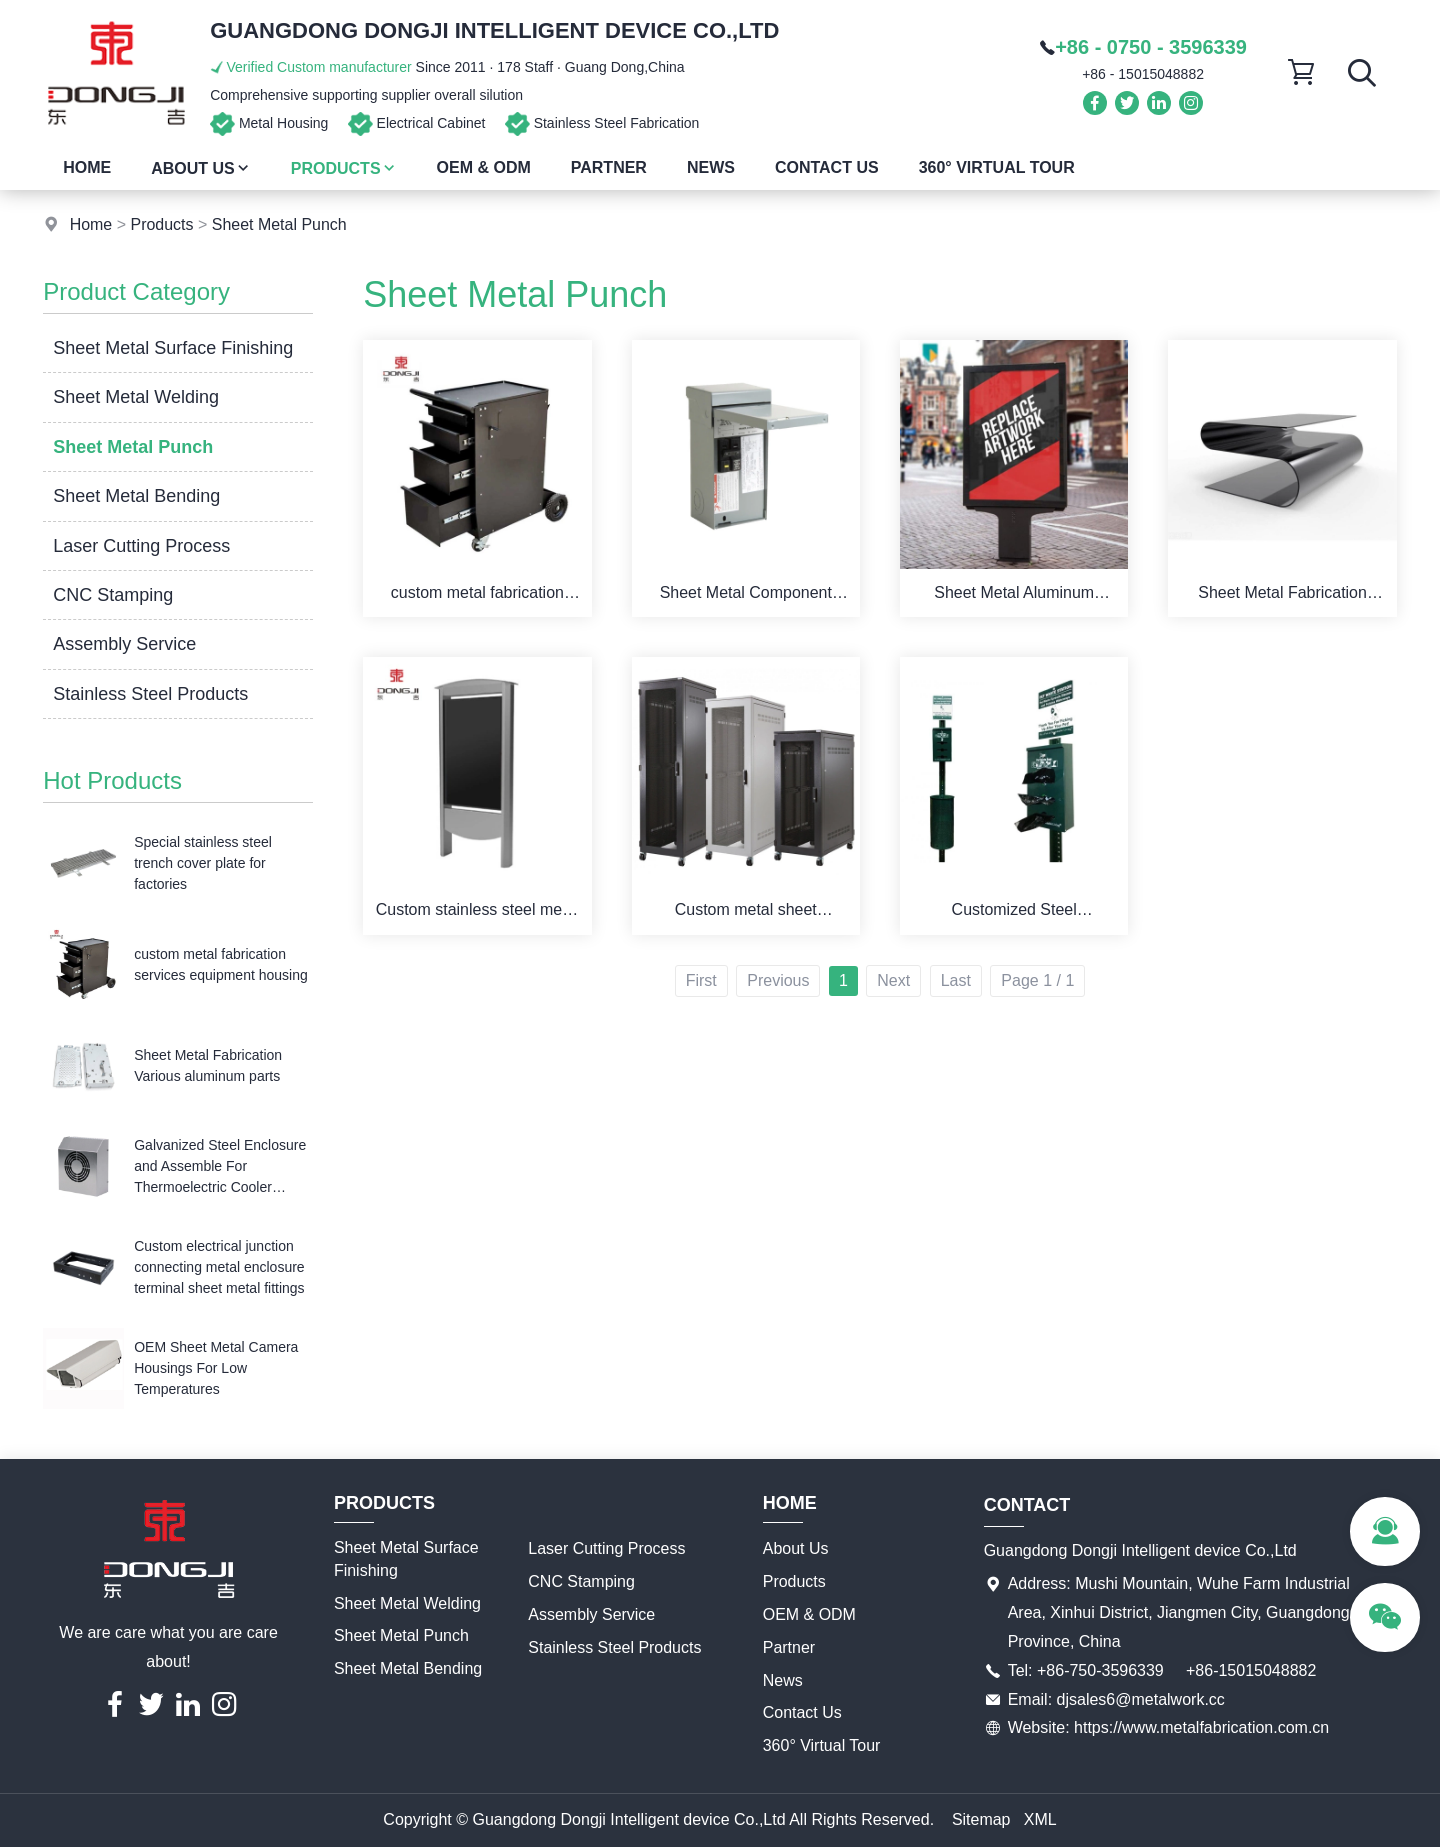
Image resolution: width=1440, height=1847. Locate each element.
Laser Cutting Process (141, 546)
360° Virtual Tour (997, 167)
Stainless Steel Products (150, 694)
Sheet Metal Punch (279, 224)
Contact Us (827, 167)
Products (344, 168)
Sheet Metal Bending (136, 496)
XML (1040, 1819)
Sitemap (981, 1819)
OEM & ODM (484, 167)
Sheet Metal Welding (136, 397)
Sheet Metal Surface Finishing (173, 348)
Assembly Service (124, 644)
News (711, 167)
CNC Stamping (113, 595)
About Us (201, 168)
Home (87, 167)
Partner (609, 167)
